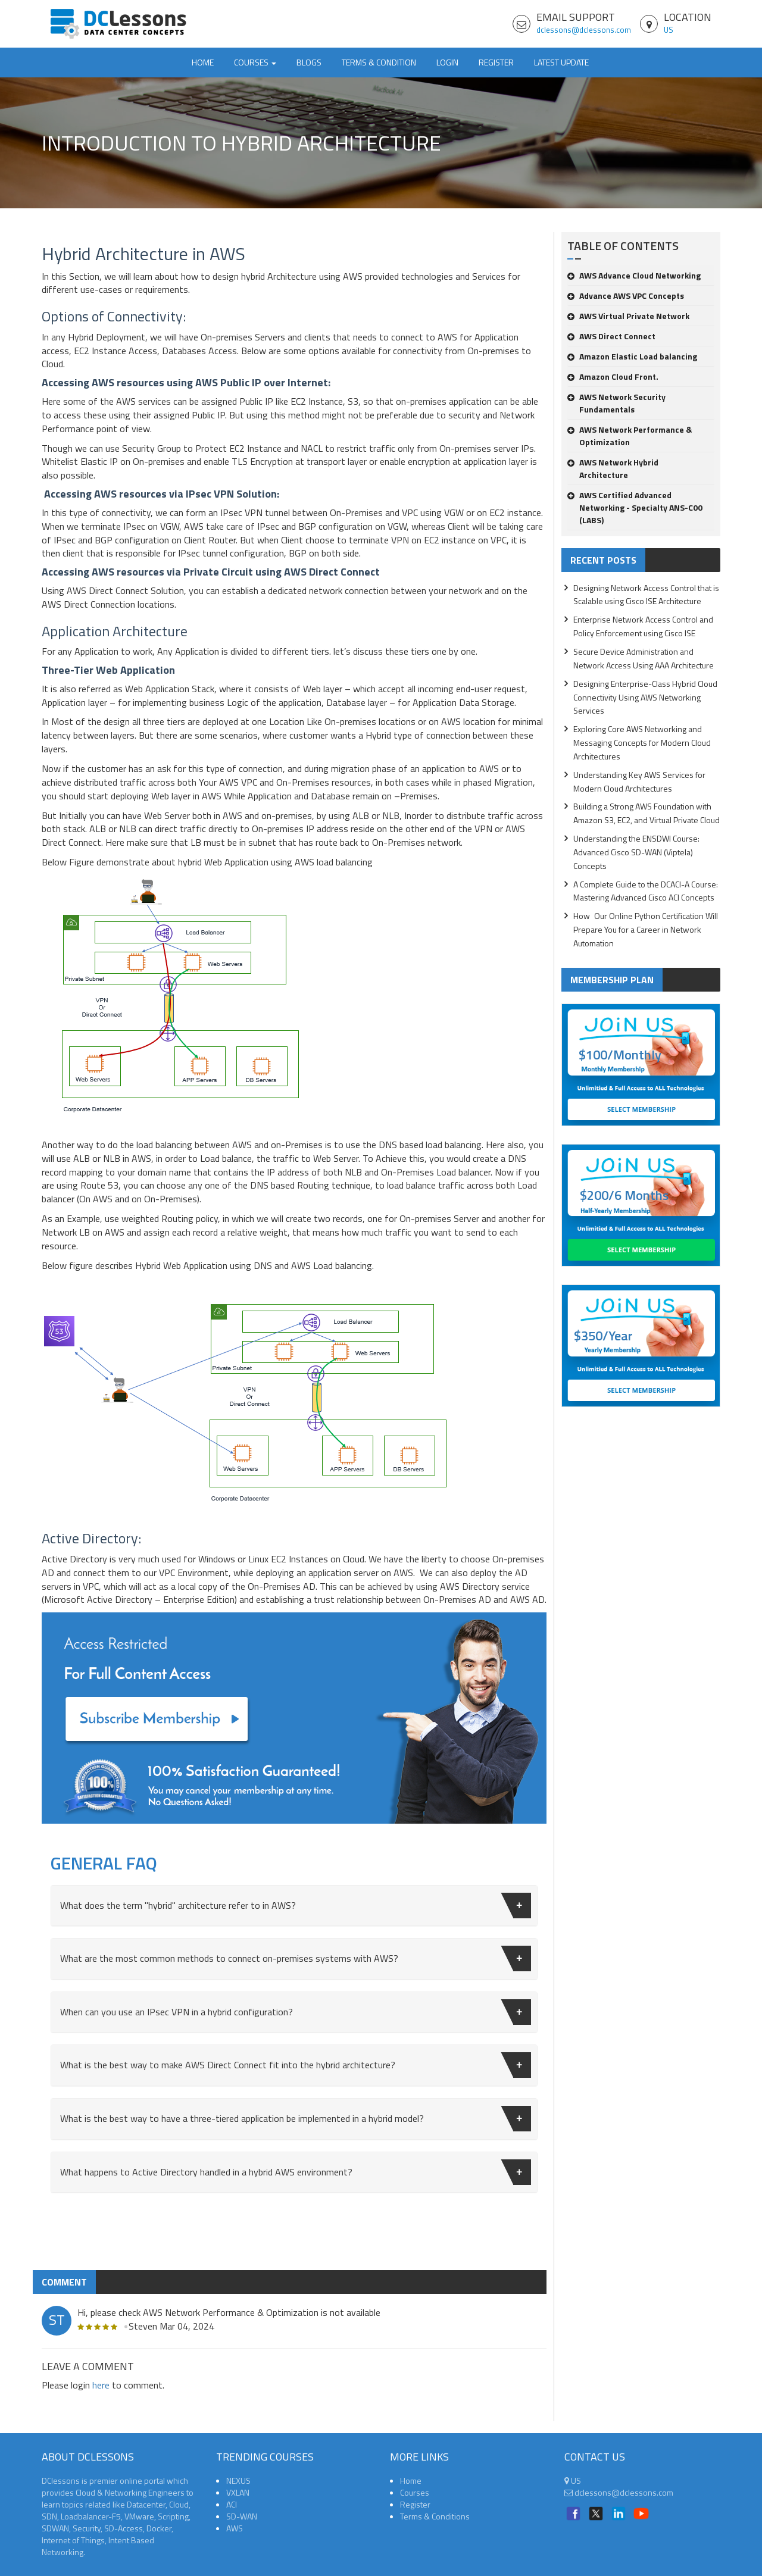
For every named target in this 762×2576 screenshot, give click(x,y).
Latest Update (561, 62)
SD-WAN (241, 2516)
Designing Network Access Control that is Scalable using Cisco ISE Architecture (646, 595)
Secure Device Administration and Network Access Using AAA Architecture (643, 658)
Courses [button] (255, 62)
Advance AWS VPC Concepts (625, 295)
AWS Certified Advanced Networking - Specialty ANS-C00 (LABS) (634, 507)
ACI (231, 2504)
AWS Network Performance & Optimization (629, 435)
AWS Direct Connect (611, 336)
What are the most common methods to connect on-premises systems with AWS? (295, 1958)
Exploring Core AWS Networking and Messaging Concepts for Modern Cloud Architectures (642, 742)
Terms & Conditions (435, 2516)
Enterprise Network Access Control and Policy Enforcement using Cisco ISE (643, 626)
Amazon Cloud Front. (612, 376)
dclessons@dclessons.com (583, 30)
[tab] (294, 1906)
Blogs (308, 62)
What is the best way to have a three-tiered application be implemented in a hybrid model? (295, 2118)
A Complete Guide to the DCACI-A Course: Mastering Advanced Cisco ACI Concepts (645, 891)
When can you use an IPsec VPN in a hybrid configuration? (295, 2012)
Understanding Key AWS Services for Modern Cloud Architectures (639, 781)
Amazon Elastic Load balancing (632, 356)
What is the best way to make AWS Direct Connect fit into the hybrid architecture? (295, 2065)
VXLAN (237, 2492)
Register (496, 62)
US (668, 30)
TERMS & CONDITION (379, 62)
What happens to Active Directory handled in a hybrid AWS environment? (295, 2172)
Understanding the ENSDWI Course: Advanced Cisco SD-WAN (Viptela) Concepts (636, 852)
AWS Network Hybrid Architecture (612, 468)
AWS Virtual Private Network (628, 316)
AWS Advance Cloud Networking (634, 275)
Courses (414, 2492)
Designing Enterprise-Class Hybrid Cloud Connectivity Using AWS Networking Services (645, 697)
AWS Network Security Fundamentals (616, 402)
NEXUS (238, 2480)
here (101, 2385)
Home (203, 62)
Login (447, 62)
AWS (234, 2528)
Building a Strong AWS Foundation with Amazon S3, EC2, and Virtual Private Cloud (646, 813)
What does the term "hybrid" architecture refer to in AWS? (295, 1905)
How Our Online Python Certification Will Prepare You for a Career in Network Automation (645, 929)
